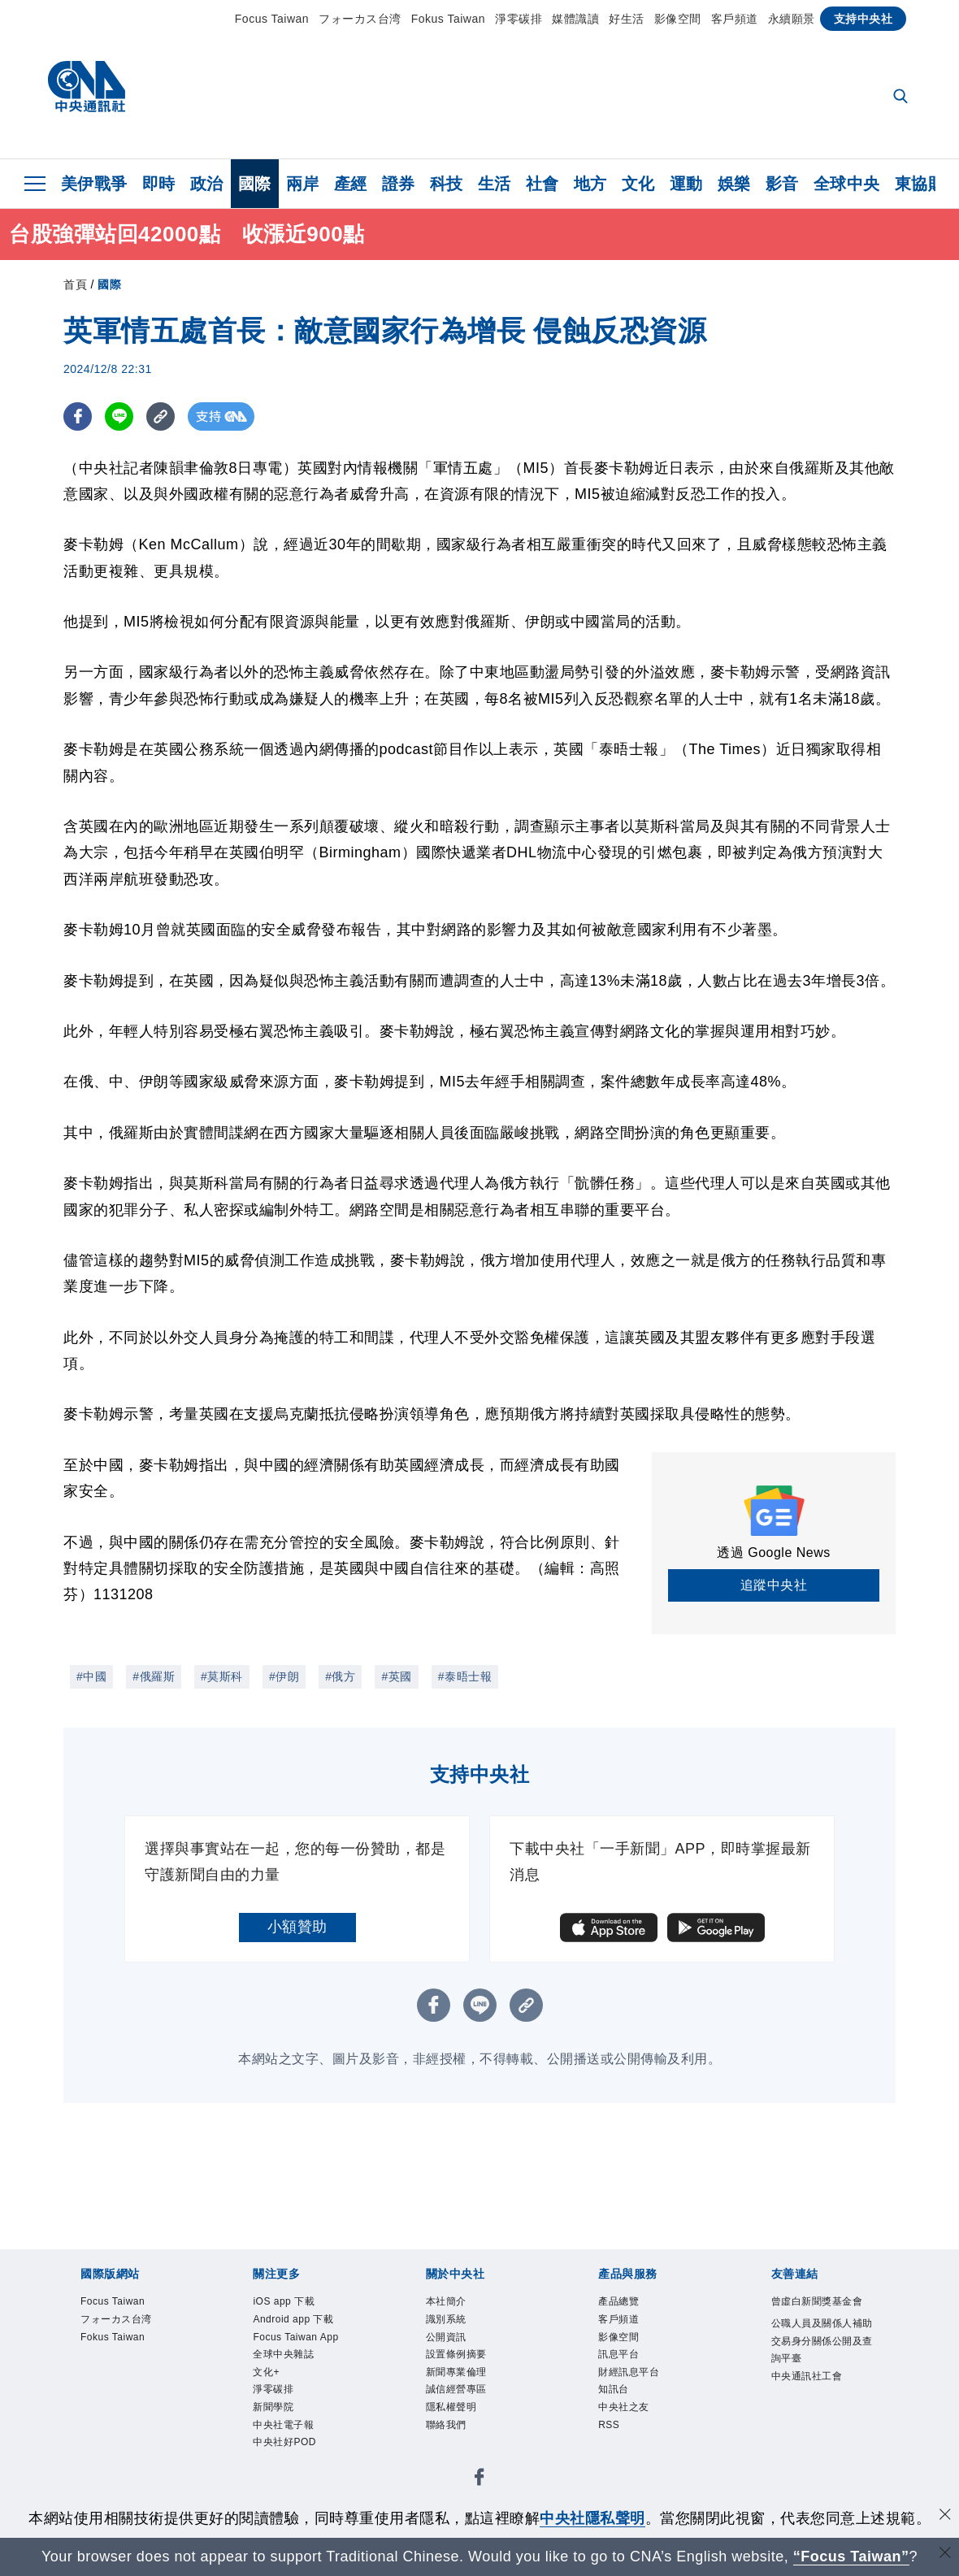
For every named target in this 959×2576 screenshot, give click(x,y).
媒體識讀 (575, 18)
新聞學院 (279, 2447)
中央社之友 (632, 2427)
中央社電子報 (293, 2467)
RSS (612, 2447)
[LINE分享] (119, 416)
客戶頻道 (734, 18)
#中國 (91, 1676)
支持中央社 (863, 18)
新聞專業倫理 (466, 2385)
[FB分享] (77, 416)
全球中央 (847, 184)
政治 (206, 184)
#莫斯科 (222, 1676)
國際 (254, 184)
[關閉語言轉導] (945, 2554)
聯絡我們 (453, 2447)
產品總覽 (625, 2303)
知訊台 (618, 2406)
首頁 (75, 284)
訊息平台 (625, 2365)
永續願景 (791, 18)
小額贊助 (297, 1927)
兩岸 (302, 184)
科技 (446, 184)
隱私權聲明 (459, 2427)
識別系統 (453, 2324)
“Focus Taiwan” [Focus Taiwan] (851, 2556)
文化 (638, 184)
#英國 (396, 1676)
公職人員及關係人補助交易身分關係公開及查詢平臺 (825, 2367)
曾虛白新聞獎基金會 (825, 2313)
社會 (542, 184)
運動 (686, 184)
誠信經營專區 (466, 2406)
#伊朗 (284, 1676)
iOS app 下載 (292, 2303)
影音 (782, 184)
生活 (494, 184)
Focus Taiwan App (294, 2355)
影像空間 (677, 18)
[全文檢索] (902, 97)
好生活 (626, 18)
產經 (350, 184)
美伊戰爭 (94, 184)
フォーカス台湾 (360, 18)
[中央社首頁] (86, 90)
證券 (398, 184)
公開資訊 (453, 2345)
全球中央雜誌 (293, 2385)
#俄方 (340, 1676)
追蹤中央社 (774, 1585)
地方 (590, 184)
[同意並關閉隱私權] (945, 2516)
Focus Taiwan (272, 18)
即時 (159, 184)
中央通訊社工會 (818, 2408)
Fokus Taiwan (448, 18)
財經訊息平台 (638, 2385)
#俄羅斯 (153, 1676)
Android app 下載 (304, 2324)
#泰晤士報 (465, 1676)
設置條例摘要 (466, 2365)
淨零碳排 (518, 18)
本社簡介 (453, 2303)
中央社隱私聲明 (592, 2518)
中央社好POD (294, 2489)
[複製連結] (160, 416)
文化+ (270, 2406)
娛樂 (734, 184)
